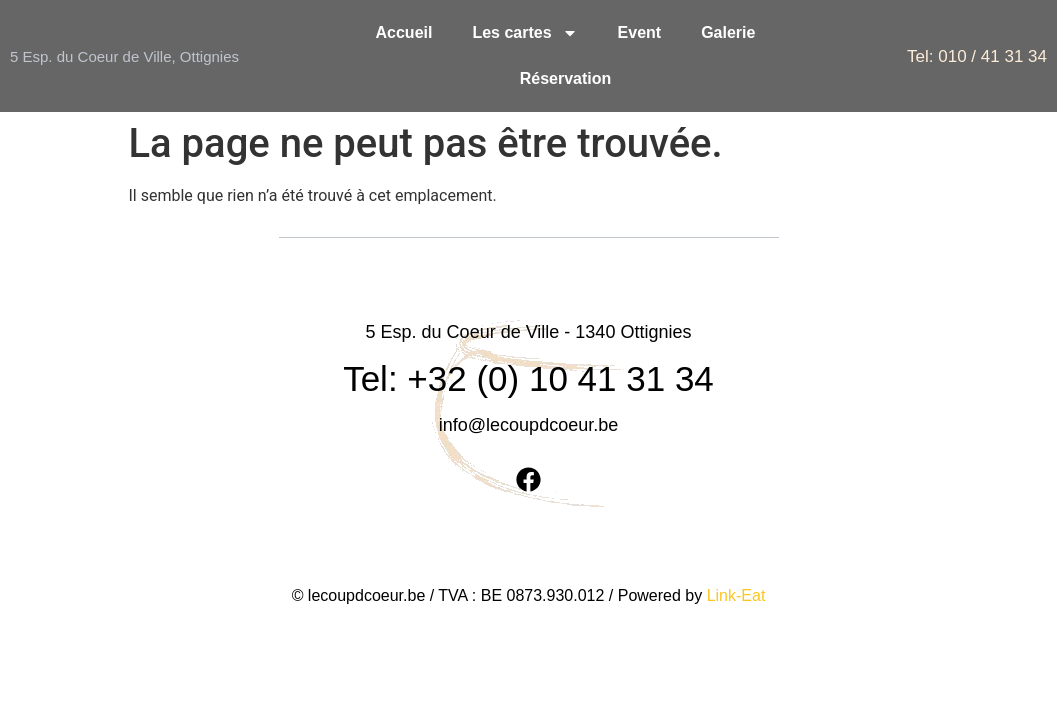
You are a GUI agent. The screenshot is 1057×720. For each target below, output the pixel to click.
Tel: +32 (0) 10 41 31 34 (528, 332)
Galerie (728, 32)
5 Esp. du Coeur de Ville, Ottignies (124, 56)
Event (640, 32)
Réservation (566, 78)
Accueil (404, 32)
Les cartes (524, 33)
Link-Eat (736, 549)
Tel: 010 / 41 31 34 (977, 56)
